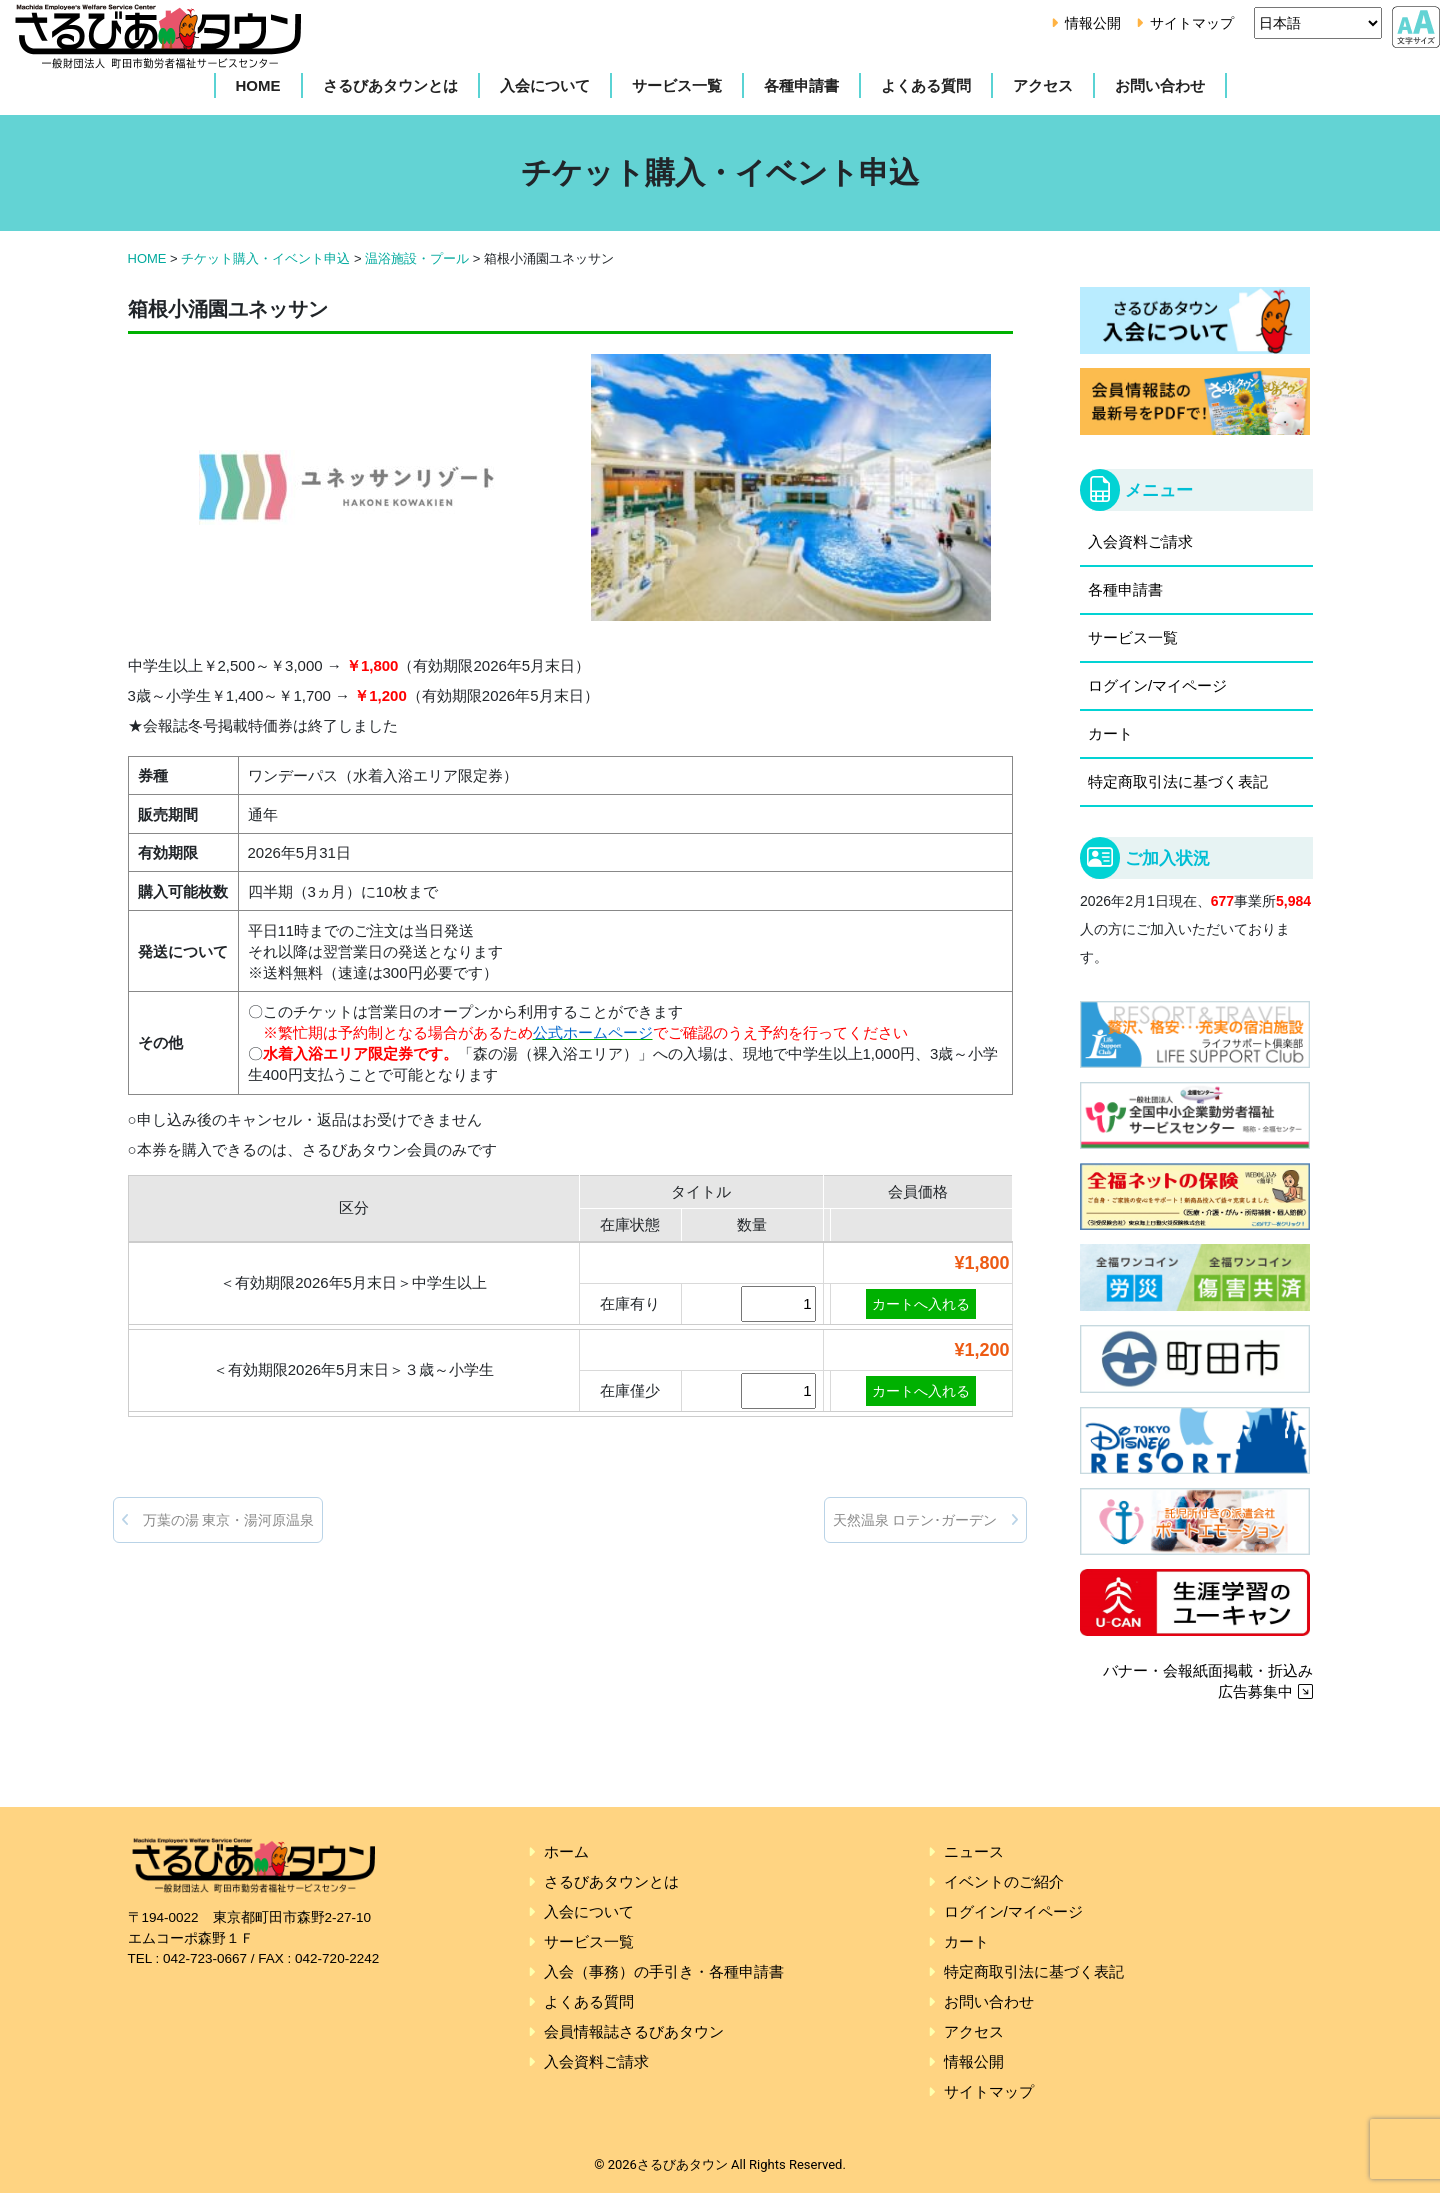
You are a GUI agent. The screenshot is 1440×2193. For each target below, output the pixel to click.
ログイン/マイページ (1157, 685)
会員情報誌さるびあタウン (634, 2031)
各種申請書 (801, 85)
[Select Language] (1318, 23)
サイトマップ (1192, 23)
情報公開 (1093, 23)
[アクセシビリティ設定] (1416, 24)
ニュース (974, 1851)
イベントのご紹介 (1004, 1881)
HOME (258, 85)
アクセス (1043, 85)
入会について (545, 85)
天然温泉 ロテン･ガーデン (926, 1520)
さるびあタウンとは (390, 85)
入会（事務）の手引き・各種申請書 (664, 1971)
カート (1110, 733)
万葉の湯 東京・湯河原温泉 (218, 1520)
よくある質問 (926, 85)
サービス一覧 (677, 85)
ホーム (566, 1851)
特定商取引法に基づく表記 (1178, 781)
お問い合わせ (1160, 85)
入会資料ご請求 (1140, 541)
